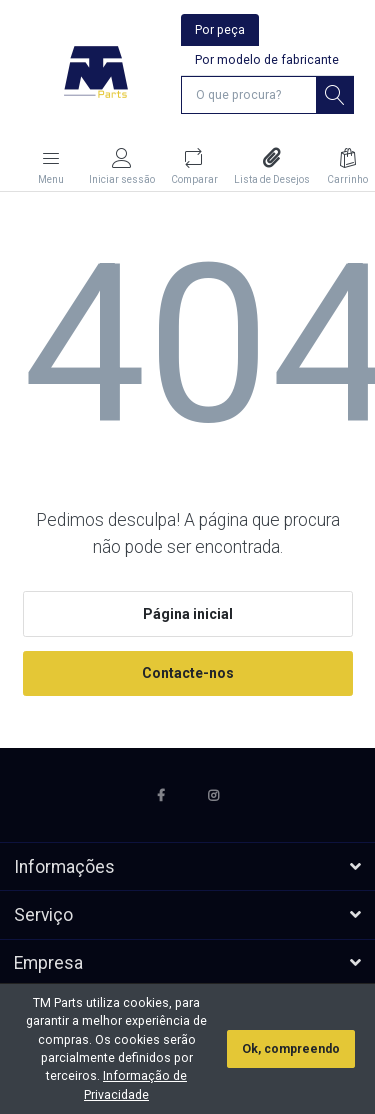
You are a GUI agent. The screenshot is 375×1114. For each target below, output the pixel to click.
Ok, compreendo (291, 1049)
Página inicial (188, 614)
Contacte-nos (188, 673)
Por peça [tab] (220, 30)
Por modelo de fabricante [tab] (267, 60)
